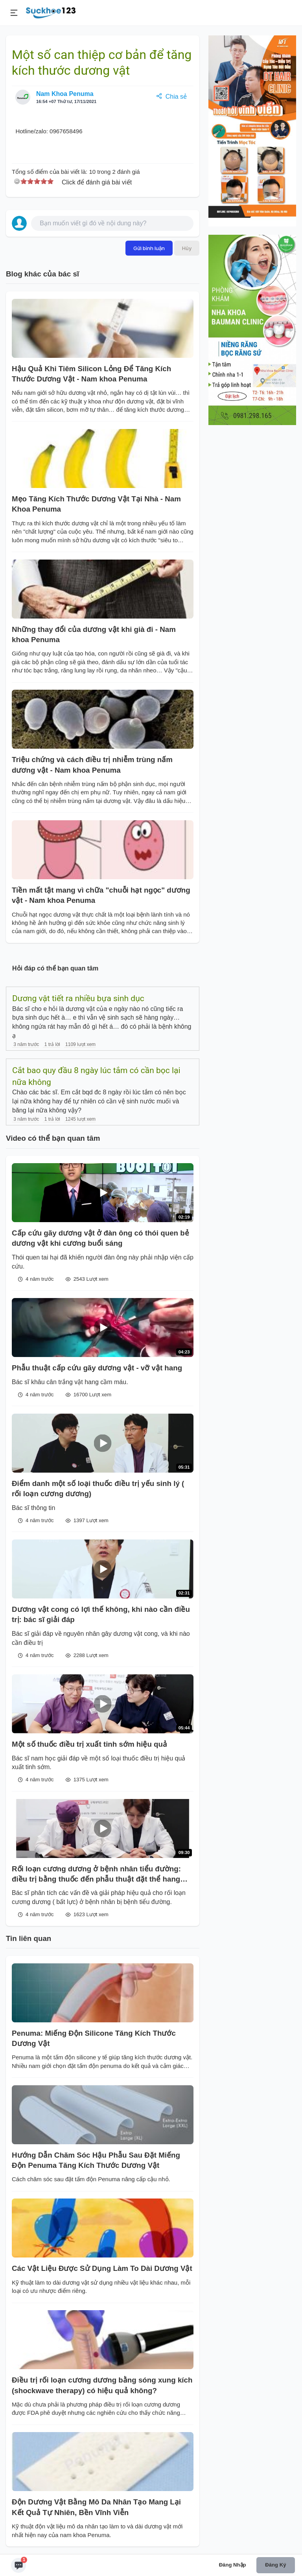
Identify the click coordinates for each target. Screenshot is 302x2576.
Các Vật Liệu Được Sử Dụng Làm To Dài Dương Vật (102, 2268)
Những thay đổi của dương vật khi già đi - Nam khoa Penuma (94, 634)
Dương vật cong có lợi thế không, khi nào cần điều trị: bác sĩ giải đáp (101, 1614)
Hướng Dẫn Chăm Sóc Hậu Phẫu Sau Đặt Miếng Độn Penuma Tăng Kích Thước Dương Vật (96, 2160)
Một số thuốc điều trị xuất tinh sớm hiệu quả (89, 1744)
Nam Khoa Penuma (65, 93)
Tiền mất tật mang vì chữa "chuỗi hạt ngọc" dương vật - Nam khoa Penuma (101, 895)
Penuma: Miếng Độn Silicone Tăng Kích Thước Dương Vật (94, 2038)
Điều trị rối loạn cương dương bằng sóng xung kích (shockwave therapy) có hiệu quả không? (102, 2385)
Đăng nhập (232, 2565)
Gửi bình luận (149, 248)
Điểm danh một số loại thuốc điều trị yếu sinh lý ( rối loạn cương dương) (98, 1488)
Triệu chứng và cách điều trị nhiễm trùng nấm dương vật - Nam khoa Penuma (92, 764)
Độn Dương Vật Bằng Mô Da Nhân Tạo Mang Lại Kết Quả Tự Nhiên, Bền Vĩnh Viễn (96, 2507)
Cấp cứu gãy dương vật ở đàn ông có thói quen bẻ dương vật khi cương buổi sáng (100, 1238)
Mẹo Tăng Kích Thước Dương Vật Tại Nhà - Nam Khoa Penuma (96, 504)
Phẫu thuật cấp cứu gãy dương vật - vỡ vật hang (97, 1368)
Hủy (187, 248)
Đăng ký (275, 2565)
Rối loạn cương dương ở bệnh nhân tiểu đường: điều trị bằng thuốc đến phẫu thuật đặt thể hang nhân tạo (96, 1875)
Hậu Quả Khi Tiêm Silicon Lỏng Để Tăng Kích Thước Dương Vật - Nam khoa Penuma (91, 374)
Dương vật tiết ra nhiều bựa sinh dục (78, 998)
